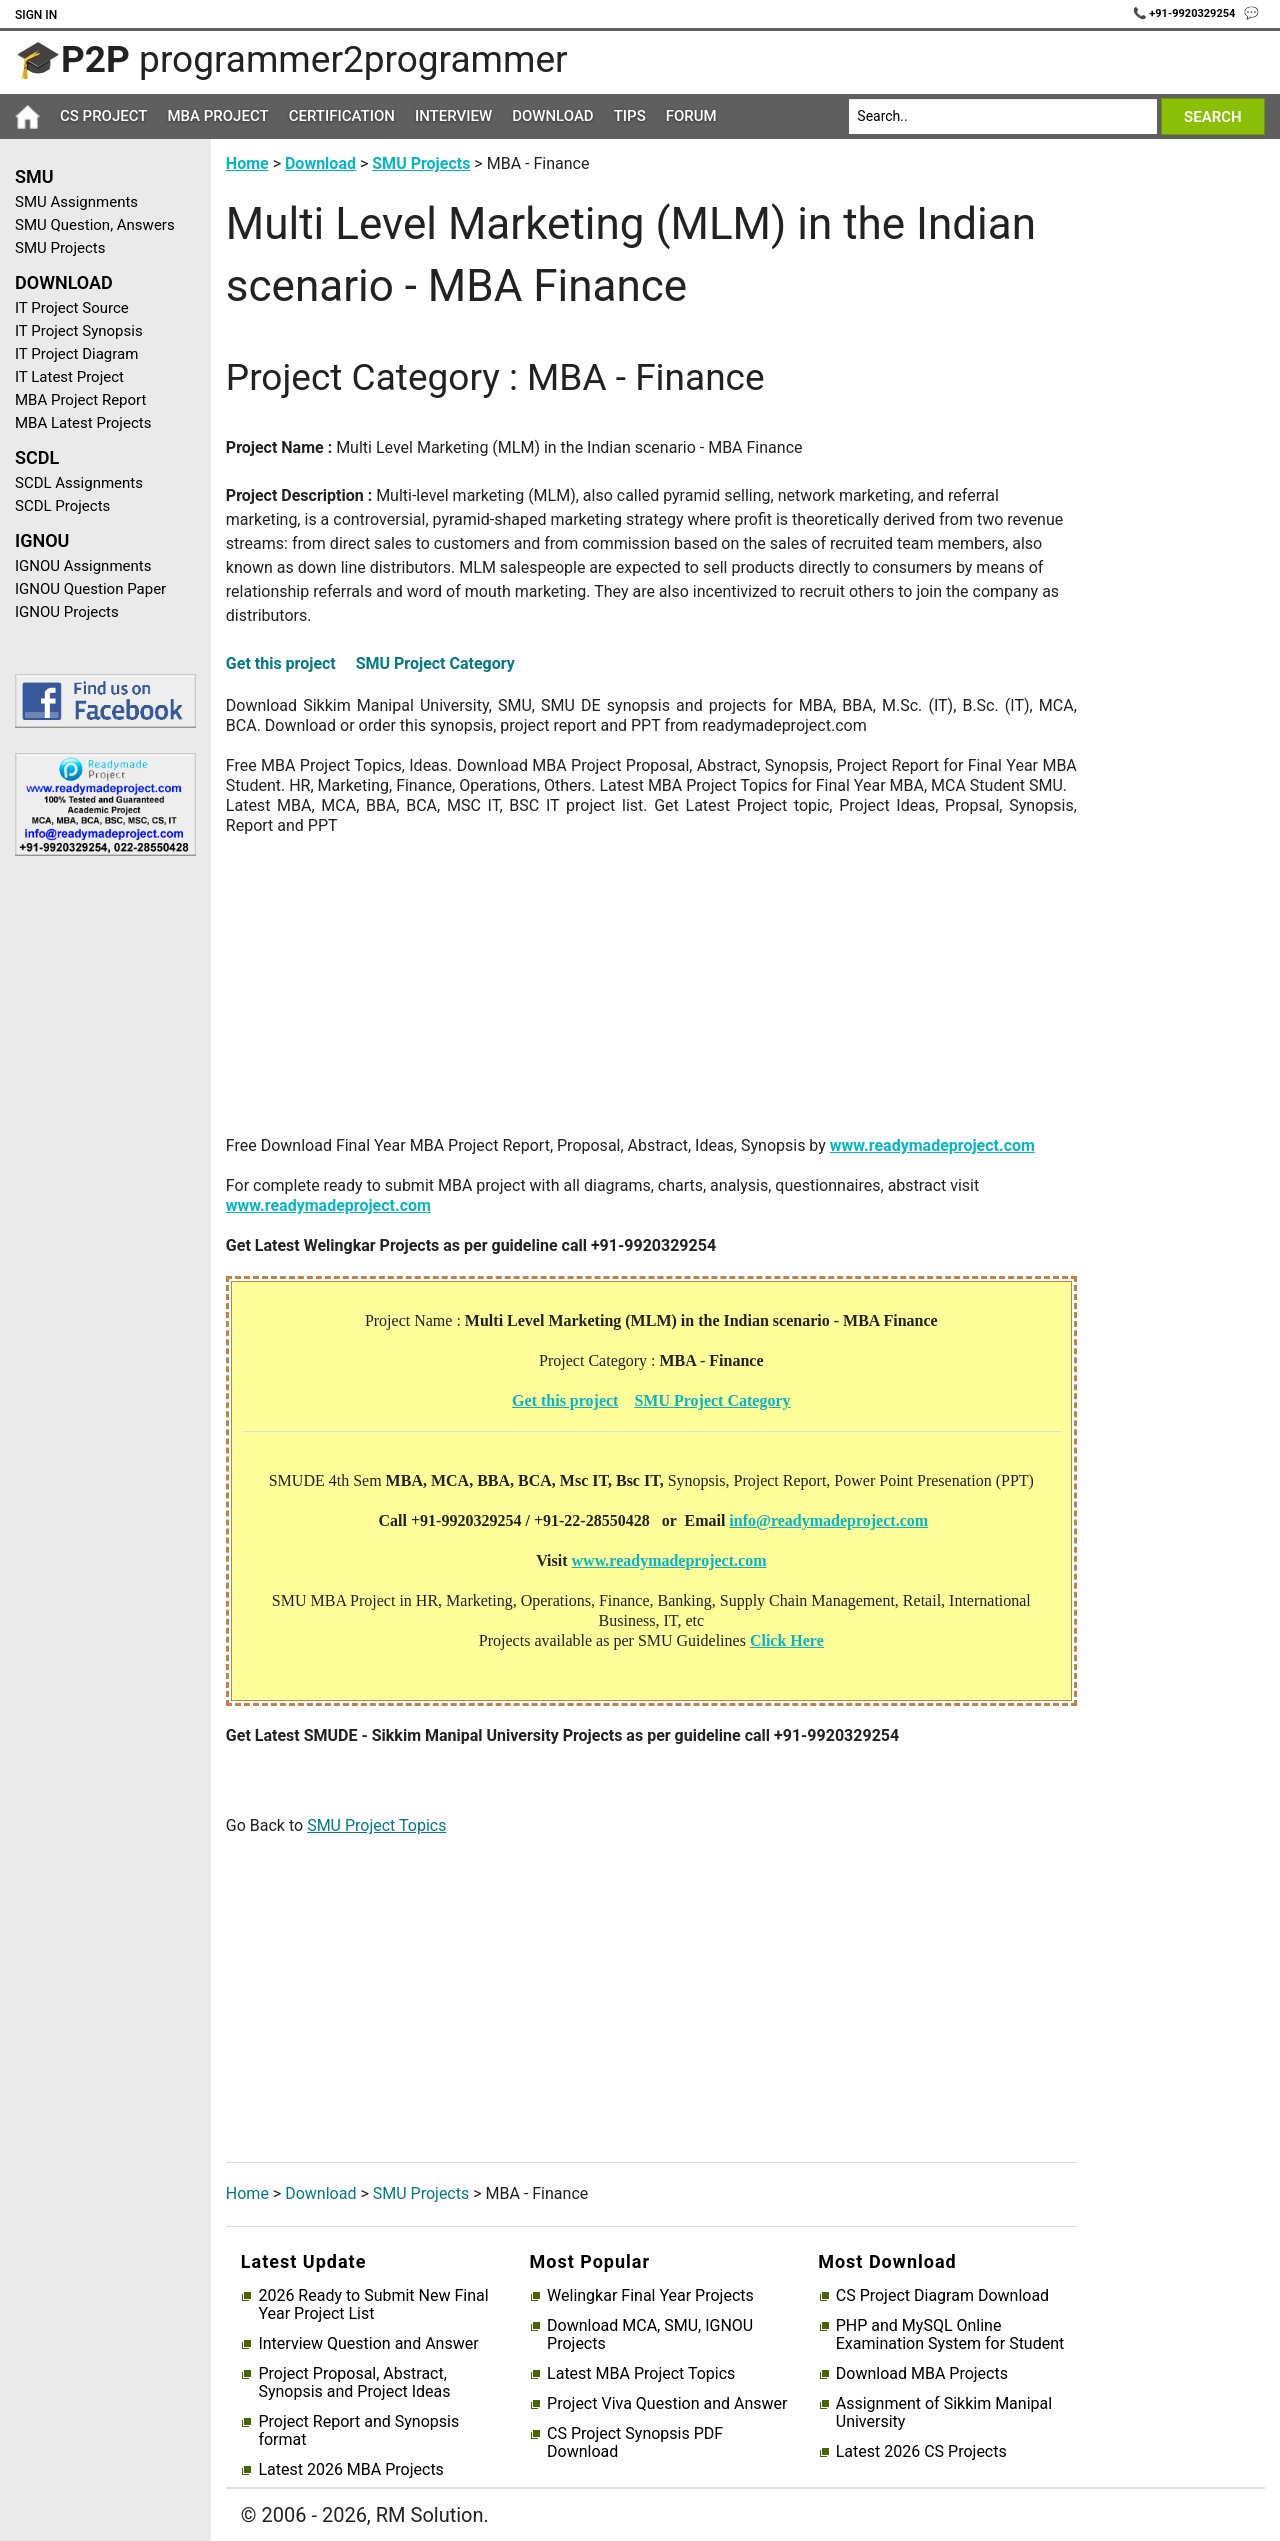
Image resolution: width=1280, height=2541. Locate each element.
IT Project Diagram (76, 354)
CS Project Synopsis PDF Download (635, 2443)
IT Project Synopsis (79, 331)
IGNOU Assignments (83, 566)
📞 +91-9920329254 (1186, 13)
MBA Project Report (80, 400)
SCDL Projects (62, 506)
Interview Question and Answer (368, 2344)
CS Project (103, 116)
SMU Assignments (76, 202)
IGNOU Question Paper (90, 589)
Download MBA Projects (922, 2374)
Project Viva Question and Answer (667, 2404)
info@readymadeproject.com (828, 1520)
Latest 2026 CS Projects (921, 2452)
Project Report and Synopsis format (358, 2431)
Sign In (36, 15)
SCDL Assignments (79, 483)
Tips (630, 116)
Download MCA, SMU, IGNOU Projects (650, 2335)
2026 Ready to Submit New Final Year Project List (373, 2305)
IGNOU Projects (67, 612)
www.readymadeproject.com (932, 1145)
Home (247, 163)
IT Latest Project (69, 377)
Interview (453, 116)
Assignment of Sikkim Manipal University (944, 2413)
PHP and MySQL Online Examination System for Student (950, 2335)
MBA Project (217, 116)
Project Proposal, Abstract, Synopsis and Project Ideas (354, 2383)
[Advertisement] (98, 1190)
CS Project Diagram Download (942, 2296)
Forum (691, 116)
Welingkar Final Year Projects (650, 2296)
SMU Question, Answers (95, 225)
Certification (342, 116)
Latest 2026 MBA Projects (350, 2470)
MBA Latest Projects (83, 423)
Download (553, 116)
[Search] (1002, 116)
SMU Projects (60, 248)
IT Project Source (72, 308)
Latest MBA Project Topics (641, 2374)
